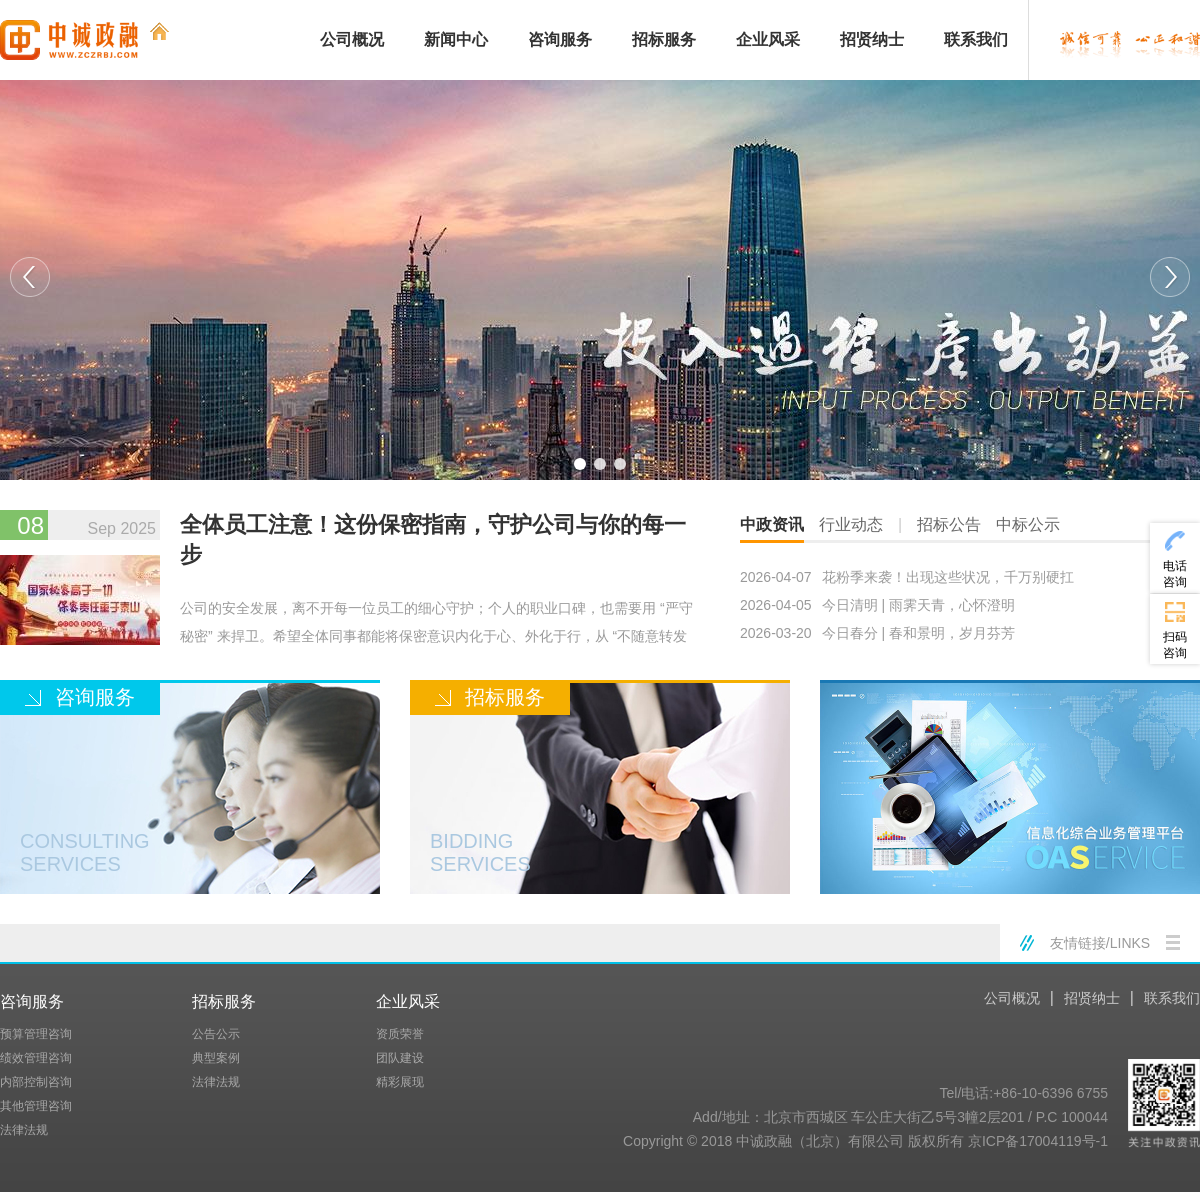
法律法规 (24, 1130)
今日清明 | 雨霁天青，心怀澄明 (877, 605)
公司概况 (352, 39)
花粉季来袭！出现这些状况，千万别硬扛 (907, 577)
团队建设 (400, 1058)
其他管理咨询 (36, 1106)
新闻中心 (456, 39)
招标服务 (664, 39)
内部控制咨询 (36, 1082)
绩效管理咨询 (36, 1058)
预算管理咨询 (36, 1034)
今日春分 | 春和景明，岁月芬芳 (877, 633)
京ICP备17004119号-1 (1038, 1141)
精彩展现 (400, 1082)
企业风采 (768, 39)
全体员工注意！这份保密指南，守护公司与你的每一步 (433, 539)
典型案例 (216, 1058)
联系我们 (976, 39)
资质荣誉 (400, 1034)
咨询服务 (560, 39)
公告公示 (216, 1034)
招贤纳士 (872, 39)
